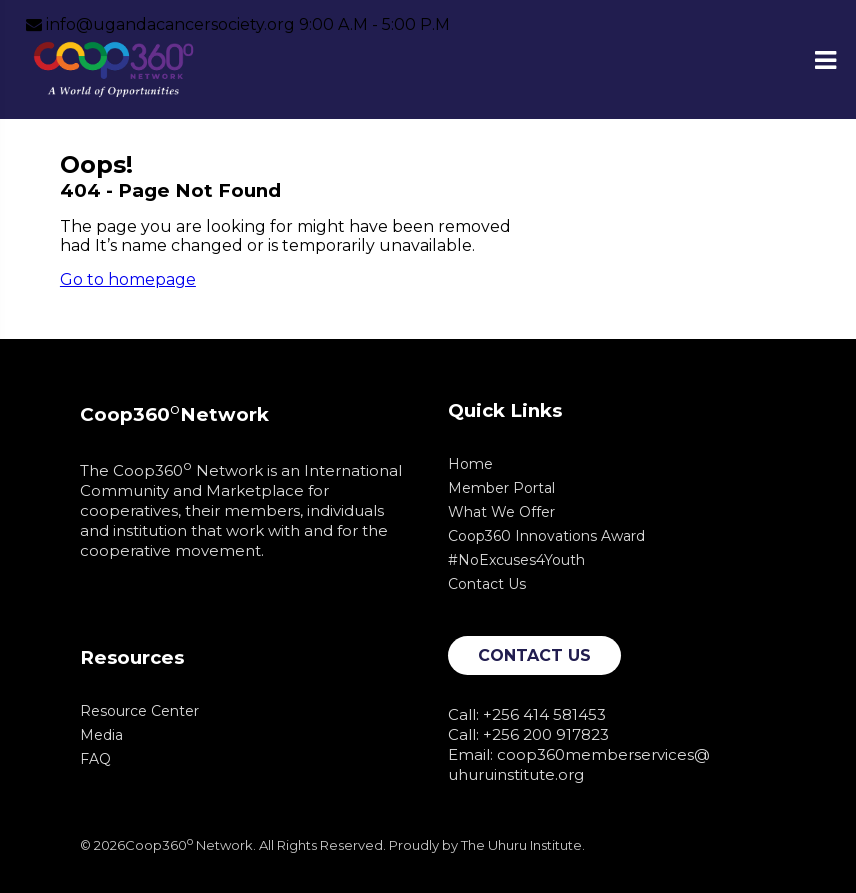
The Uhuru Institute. (523, 845)
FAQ (95, 759)
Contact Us (487, 584)
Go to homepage (128, 279)
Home (470, 464)
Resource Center (139, 711)
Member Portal (501, 488)
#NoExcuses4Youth (516, 560)
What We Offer (501, 512)
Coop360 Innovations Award (546, 536)
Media (101, 735)
